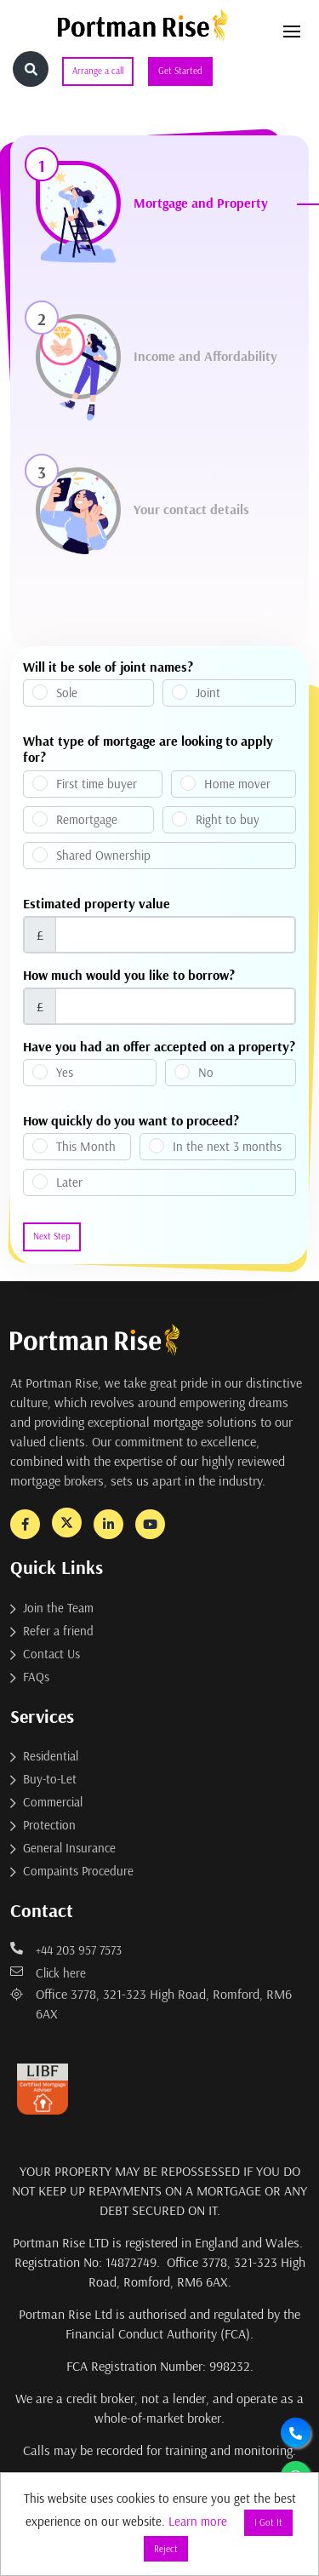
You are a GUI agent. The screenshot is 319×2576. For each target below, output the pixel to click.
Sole (66, 692)
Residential (50, 1756)
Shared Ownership (103, 855)
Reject (166, 2549)
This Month (86, 1146)
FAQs (36, 1677)
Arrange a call (97, 71)
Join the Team (58, 1608)
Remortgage (86, 819)
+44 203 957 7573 (66, 1950)
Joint (208, 692)
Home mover (237, 784)
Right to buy (227, 819)
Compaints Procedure (78, 1871)
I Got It (268, 2522)
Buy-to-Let (50, 1779)
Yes (64, 1072)
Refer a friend (58, 1631)
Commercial (53, 1802)
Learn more (197, 2521)
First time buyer (96, 784)
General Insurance (69, 1848)
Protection (49, 1825)
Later (69, 1182)
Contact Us (51, 1654)
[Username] (175, 935)
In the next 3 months (227, 1146)
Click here (48, 1973)
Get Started (180, 71)
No (206, 1072)
